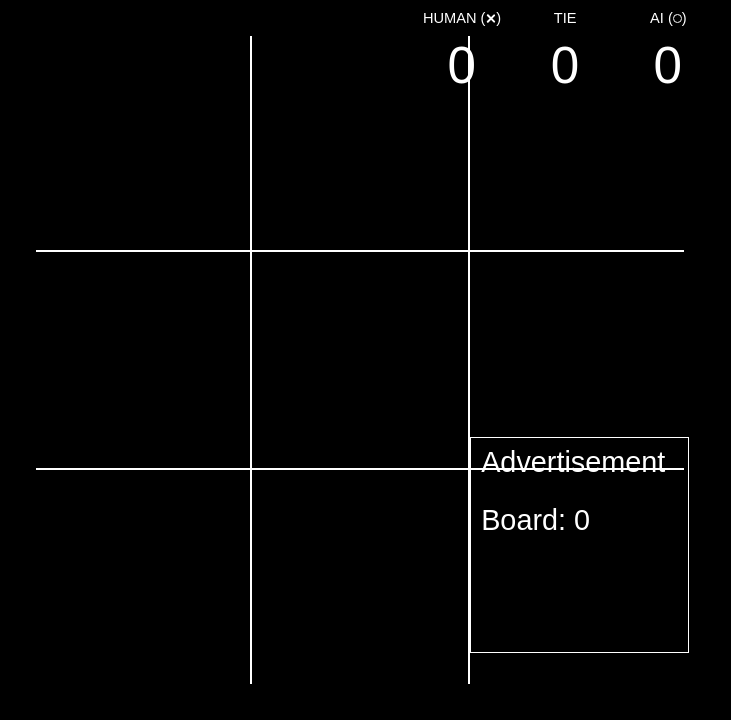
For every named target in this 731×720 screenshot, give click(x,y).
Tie (565, 18)
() (462, 18)
